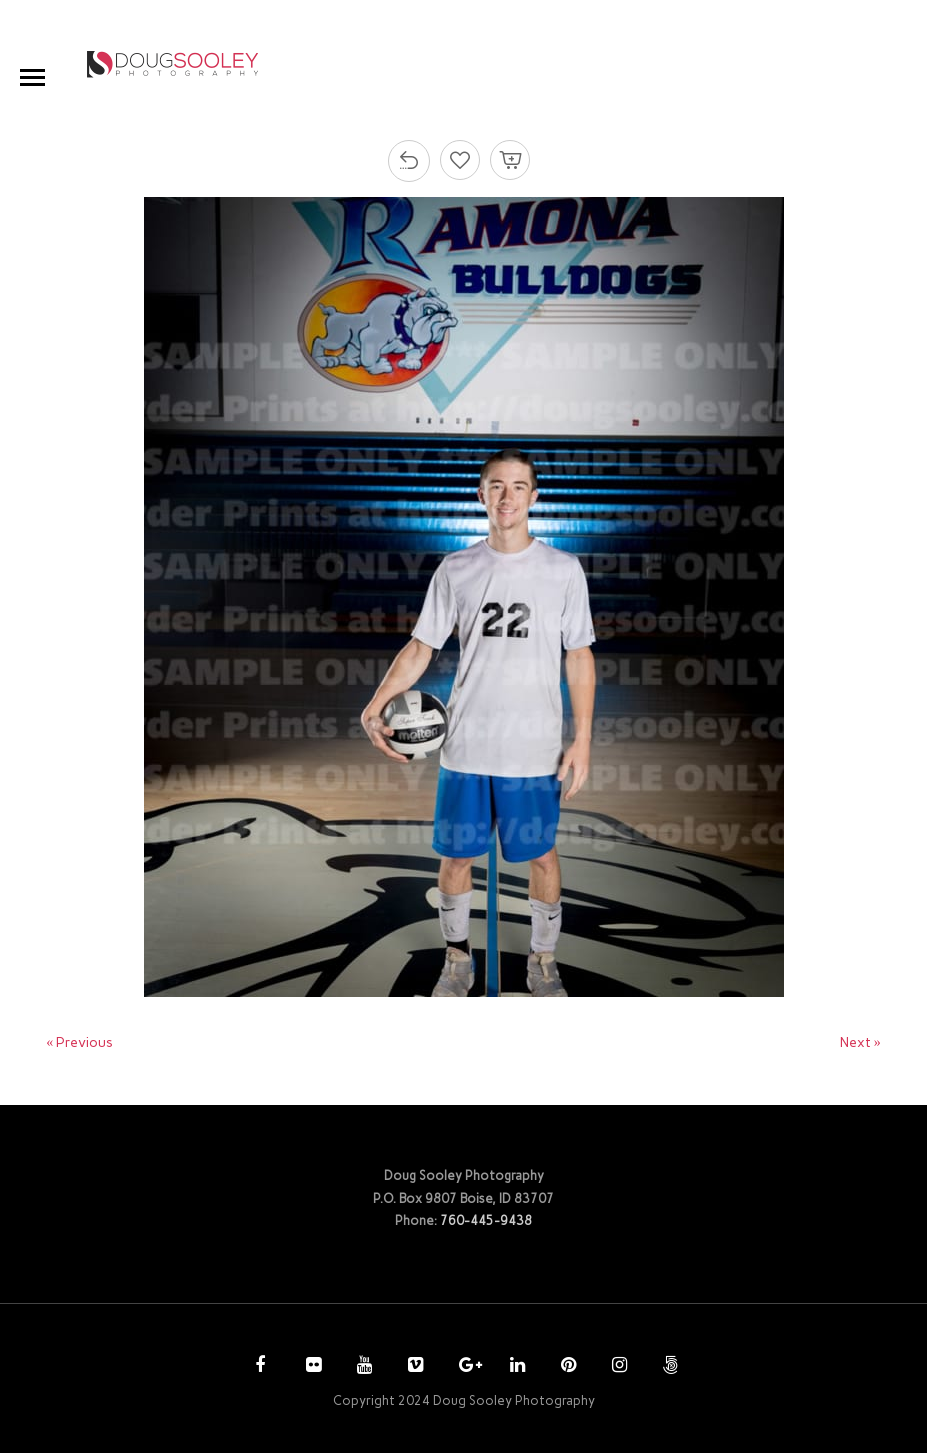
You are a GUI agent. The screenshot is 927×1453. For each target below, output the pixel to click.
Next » (860, 1042)
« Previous (79, 1042)
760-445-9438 (486, 1220)
